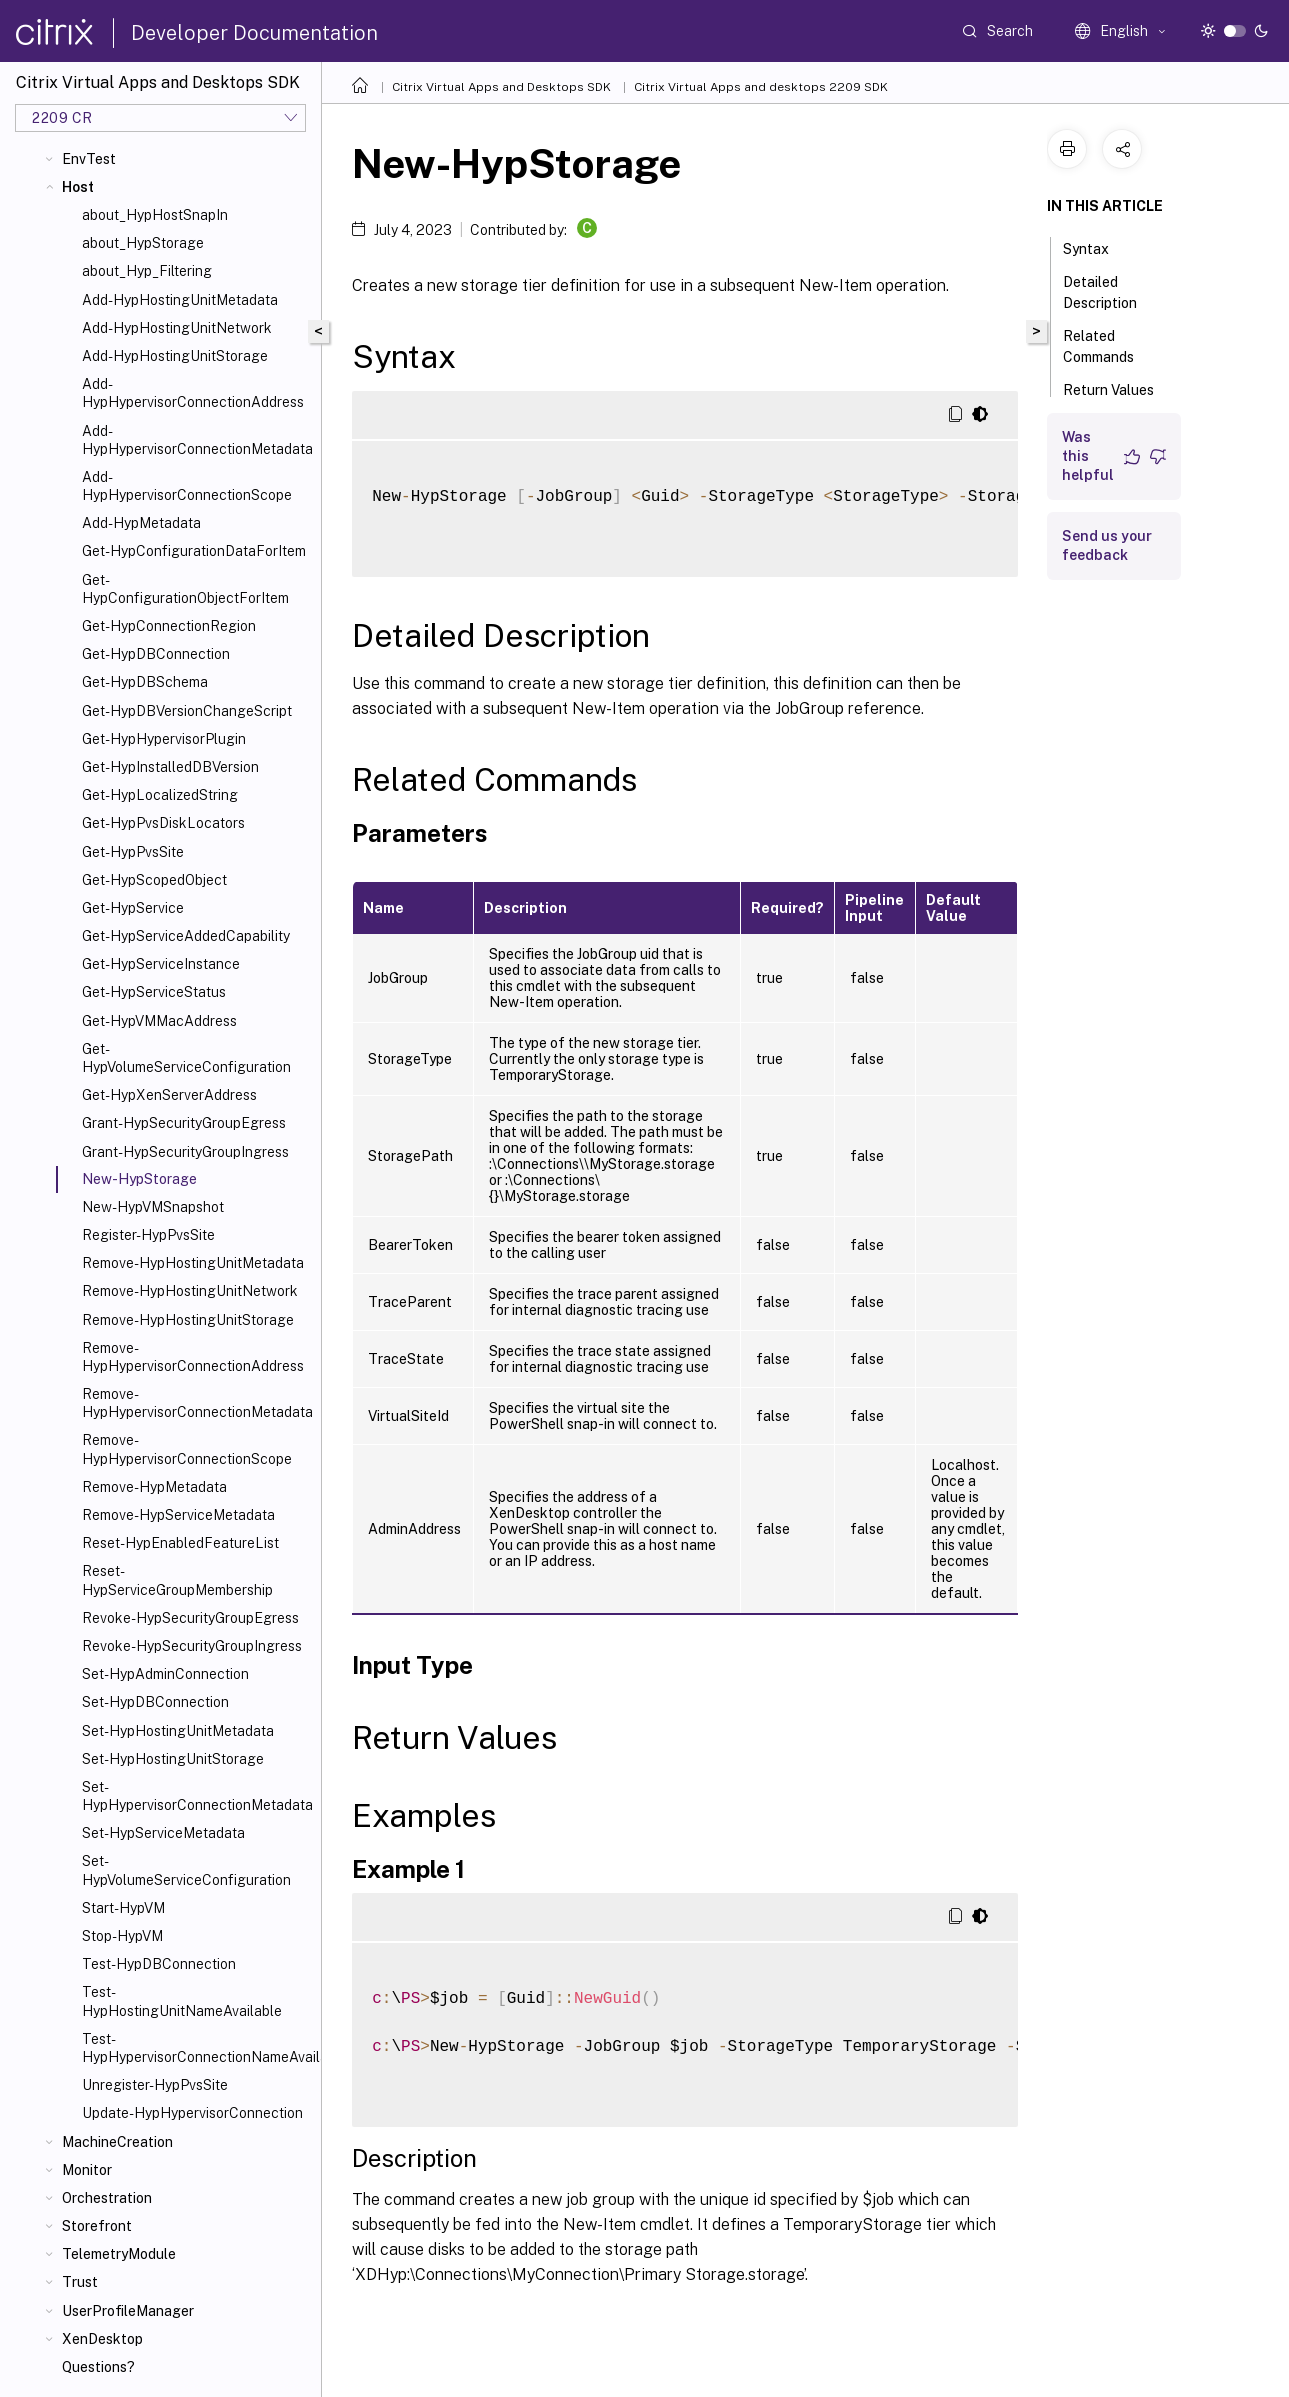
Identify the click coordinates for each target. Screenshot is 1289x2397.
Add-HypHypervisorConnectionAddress (193, 393)
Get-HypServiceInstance (161, 964)
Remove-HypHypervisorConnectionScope (187, 1449)
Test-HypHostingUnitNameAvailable (182, 2001)
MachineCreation (117, 2142)
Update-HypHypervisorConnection (192, 2113)
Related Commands (1109, 346)
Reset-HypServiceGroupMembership (177, 1580)
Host (78, 187)
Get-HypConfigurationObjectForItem (185, 589)
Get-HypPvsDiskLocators (163, 823)
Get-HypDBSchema (145, 682)
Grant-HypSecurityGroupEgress (184, 1123)
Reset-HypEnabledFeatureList (180, 1543)
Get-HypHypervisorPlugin (164, 739)
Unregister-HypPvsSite (155, 2085)
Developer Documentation (254, 33)
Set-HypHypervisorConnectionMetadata (197, 1796)
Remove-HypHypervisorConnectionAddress (193, 1357)
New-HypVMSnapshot (153, 1207)
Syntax (1097, 247)
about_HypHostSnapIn (155, 215)
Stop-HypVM (122, 1936)
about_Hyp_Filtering (147, 271)
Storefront (97, 2226)
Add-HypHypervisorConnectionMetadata (197, 440)
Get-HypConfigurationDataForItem (194, 551)
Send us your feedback (1107, 545)
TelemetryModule (119, 2254)
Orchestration (107, 2198)
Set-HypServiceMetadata (163, 1833)
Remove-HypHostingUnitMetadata (193, 1263)
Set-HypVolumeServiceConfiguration (186, 1870)
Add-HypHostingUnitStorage (175, 356)
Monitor (87, 2170)
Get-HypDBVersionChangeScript (187, 711)
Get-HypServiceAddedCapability (186, 936)
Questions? (98, 2367)
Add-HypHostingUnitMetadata (180, 300)
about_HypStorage (143, 243)
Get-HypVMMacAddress (159, 1021)
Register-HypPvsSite (148, 1235)
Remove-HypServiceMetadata (178, 1515)
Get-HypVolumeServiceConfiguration (186, 1058)
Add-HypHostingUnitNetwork (177, 328)
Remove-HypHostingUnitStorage (188, 1320)
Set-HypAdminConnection (165, 1674)
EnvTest (89, 159)
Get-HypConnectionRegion (169, 626)
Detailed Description (1111, 292)
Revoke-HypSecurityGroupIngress (192, 1646)
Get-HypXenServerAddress (169, 1095)
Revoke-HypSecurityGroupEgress (190, 1618)
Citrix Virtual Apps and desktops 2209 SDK (761, 87)
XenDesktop (102, 2339)
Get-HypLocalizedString (160, 795)
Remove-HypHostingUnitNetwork (190, 1291)
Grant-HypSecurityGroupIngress (185, 1152)
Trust (80, 2282)
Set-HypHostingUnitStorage (173, 1759)
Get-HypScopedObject (154, 880)
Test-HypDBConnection (159, 1964)
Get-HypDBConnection (156, 654)
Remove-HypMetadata (154, 1487)
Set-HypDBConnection (155, 1702)
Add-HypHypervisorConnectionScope (187, 486)
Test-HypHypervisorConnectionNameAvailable (197, 2048)
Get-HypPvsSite (133, 852)
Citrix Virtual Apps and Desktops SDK (501, 87)
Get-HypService (133, 908)
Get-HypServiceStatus (154, 992)
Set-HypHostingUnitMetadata (178, 1731)
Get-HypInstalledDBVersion (170, 767)
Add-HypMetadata (141, 523)
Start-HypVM (123, 1908)
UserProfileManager (128, 2311)
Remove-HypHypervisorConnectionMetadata (197, 1403)
